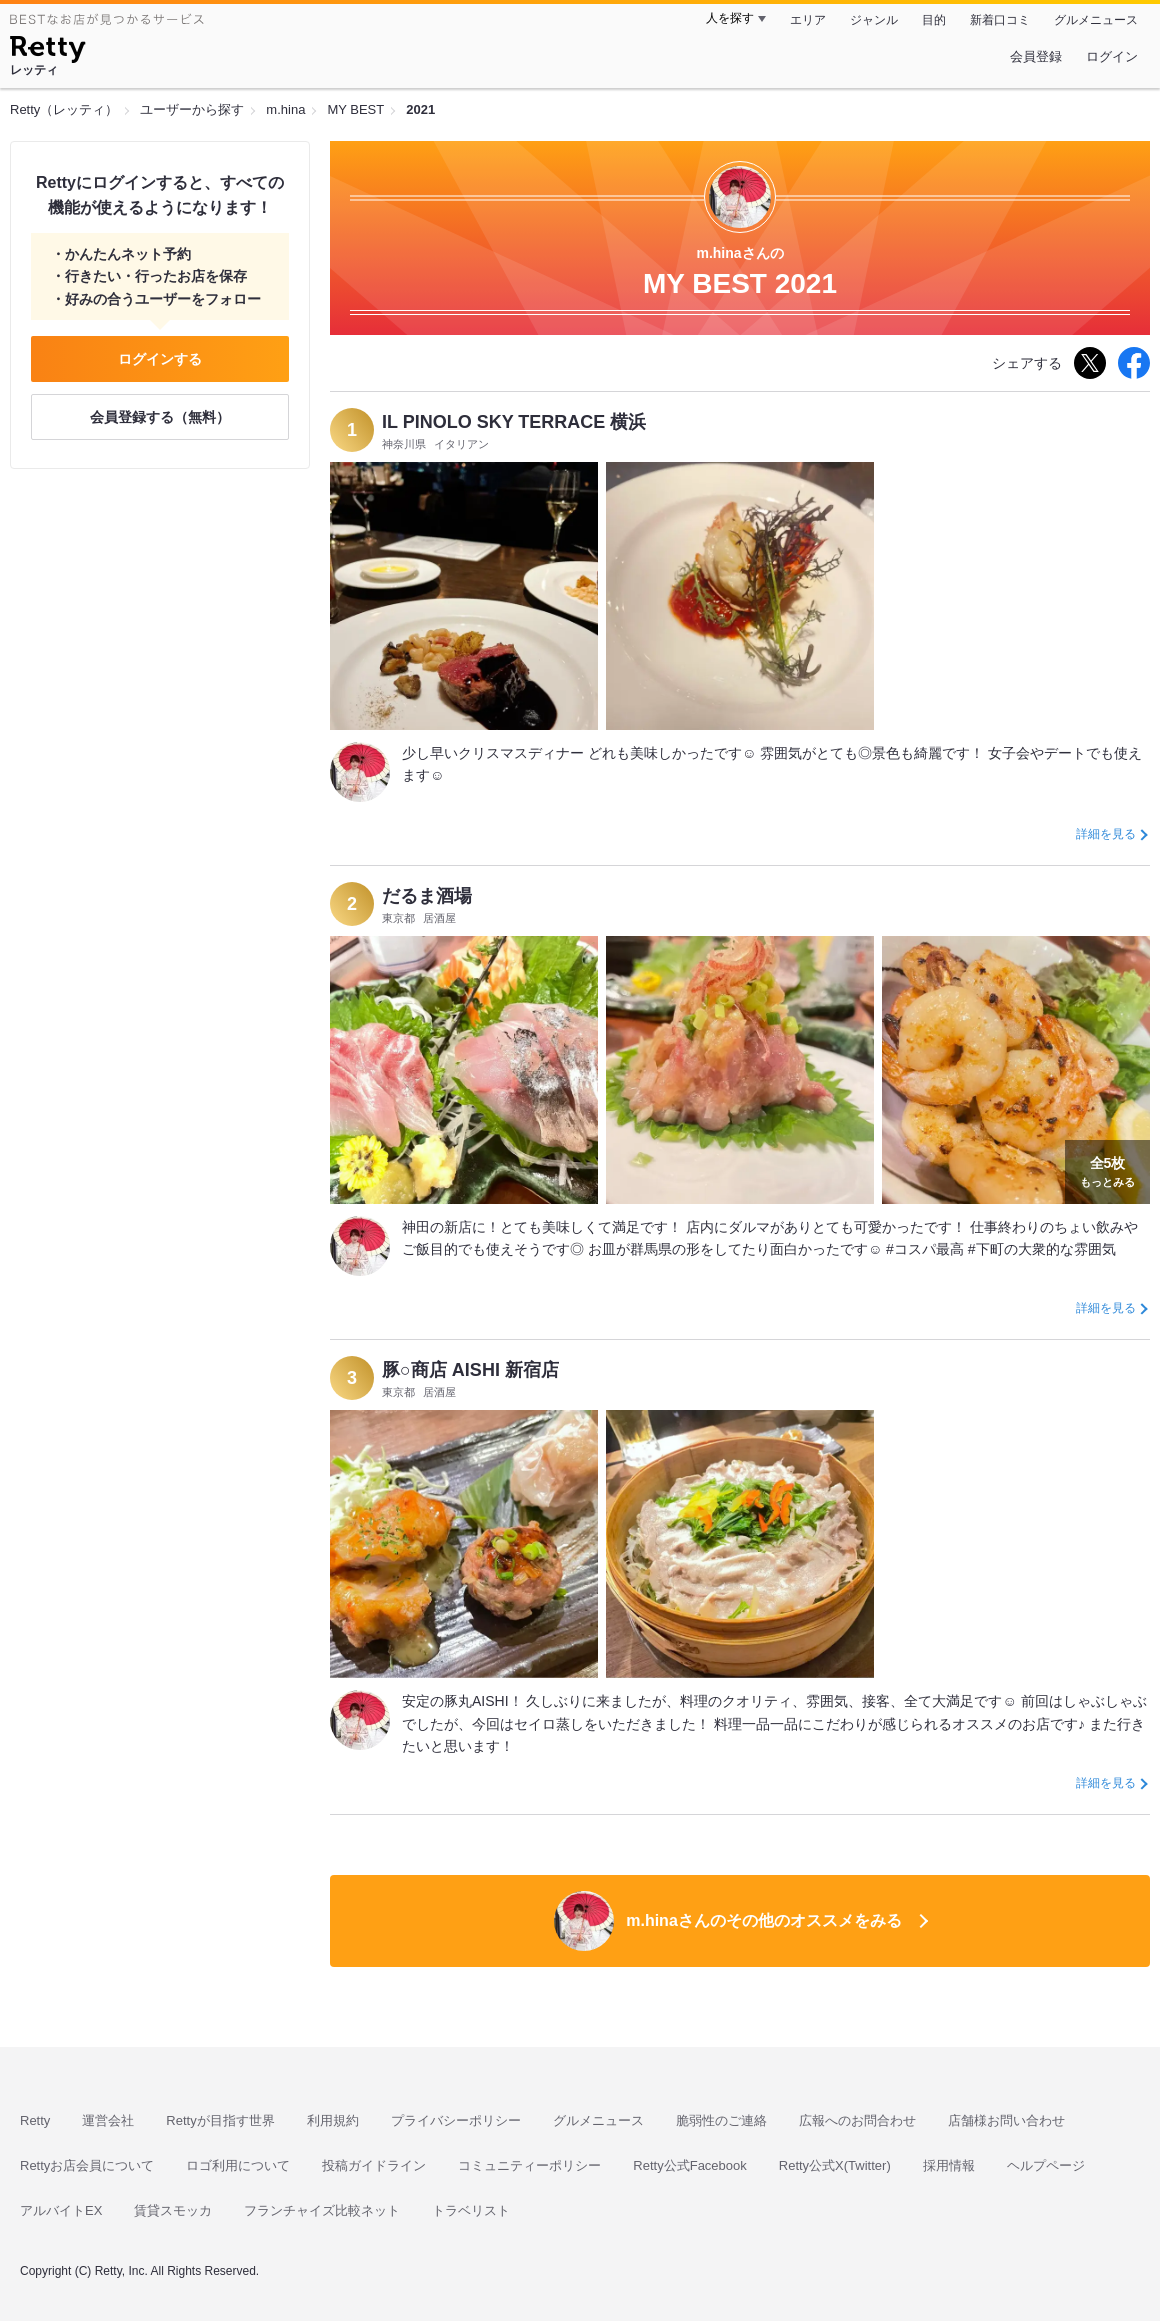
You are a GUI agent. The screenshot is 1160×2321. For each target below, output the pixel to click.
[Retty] (47, 52)
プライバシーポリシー (456, 2120)
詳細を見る (1106, 834)
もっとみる (1107, 1170)
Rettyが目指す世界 (220, 2120)
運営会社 (108, 2120)
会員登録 (1036, 56)
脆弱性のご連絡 (721, 2120)
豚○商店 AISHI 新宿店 (470, 1370)
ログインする (160, 359)
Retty (35, 2120)
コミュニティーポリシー (529, 2165)
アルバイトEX (61, 2210)
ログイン (1112, 56)
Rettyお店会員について (87, 2165)
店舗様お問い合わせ (1006, 2120)
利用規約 (333, 2120)
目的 (934, 20)
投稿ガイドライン (374, 2165)
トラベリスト (471, 2210)
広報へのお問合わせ (857, 2120)
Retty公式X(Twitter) (835, 2165)
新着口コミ (1000, 20)
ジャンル (874, 20)
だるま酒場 (427, 896)
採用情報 (949, 2165)
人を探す (730, 18)
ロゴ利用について (238, 2165)
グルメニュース (1096, 20)
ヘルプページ (1046, 2165)
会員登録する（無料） (160, 417)
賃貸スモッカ (173, 2210)
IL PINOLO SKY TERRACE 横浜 (514, 422)
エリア (808, 20)
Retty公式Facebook (689, 2165)
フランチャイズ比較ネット (322, 2210)
